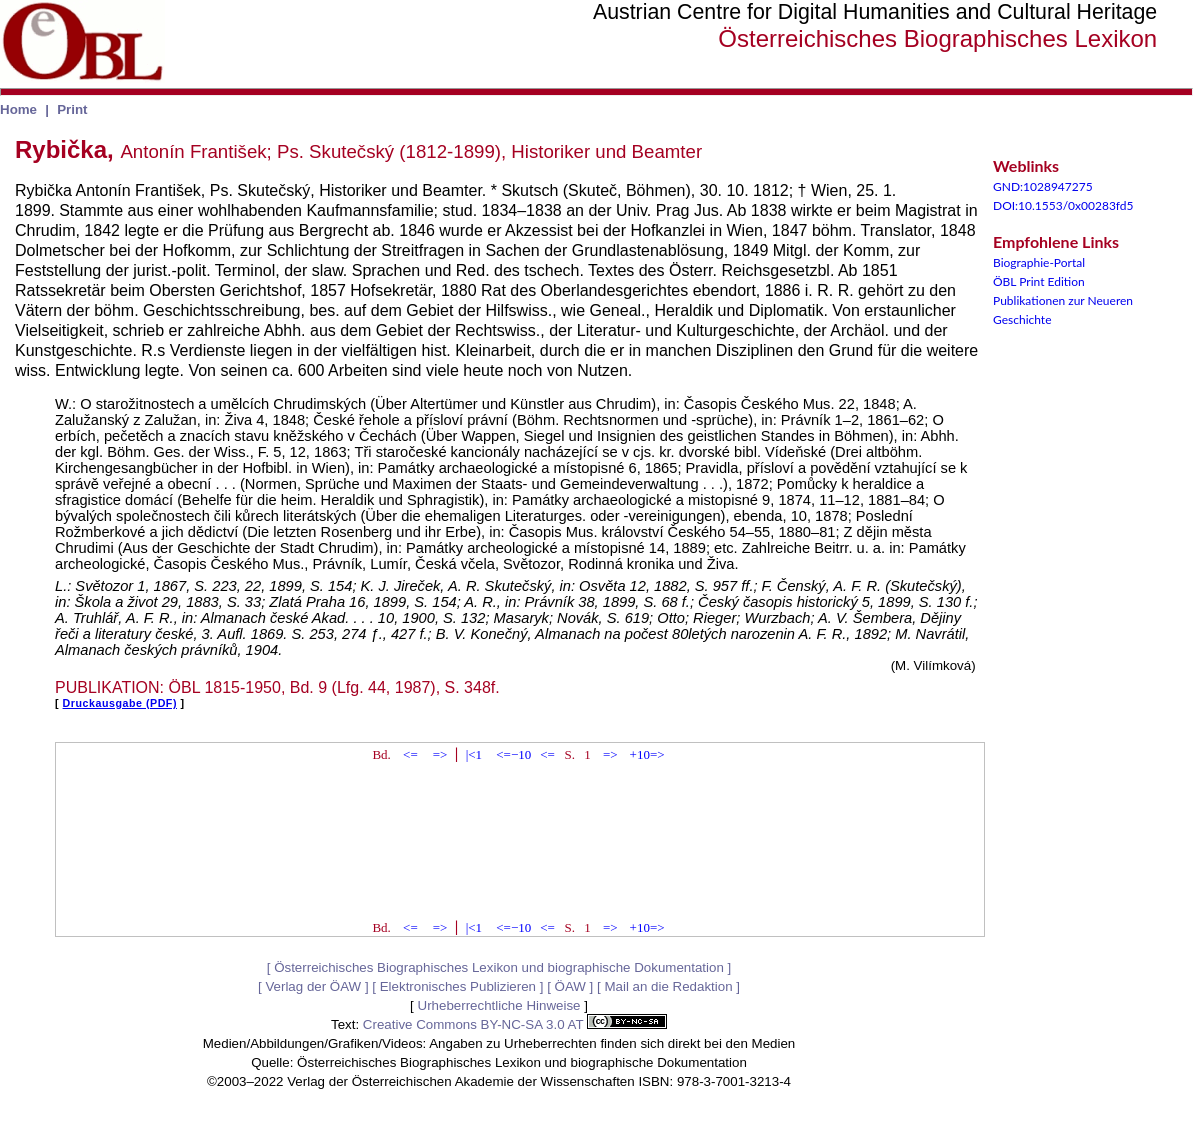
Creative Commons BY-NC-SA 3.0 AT (515, 1024)
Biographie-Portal (1039, 262)
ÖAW (570, 986)
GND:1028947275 (1043, 186)
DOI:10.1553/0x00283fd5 (1063, 205)
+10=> (647, 754)
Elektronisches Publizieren (458, 986)
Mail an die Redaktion (668, 986)
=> (440, 754)
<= (410, 754)
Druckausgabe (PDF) (120, 703)
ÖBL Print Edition (1039, 281)
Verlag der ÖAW (313, 986)
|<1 (474, 754)
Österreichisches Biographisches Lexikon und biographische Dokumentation (499, 967)
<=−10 (513, 754)
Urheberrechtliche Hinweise (499, 1005)
